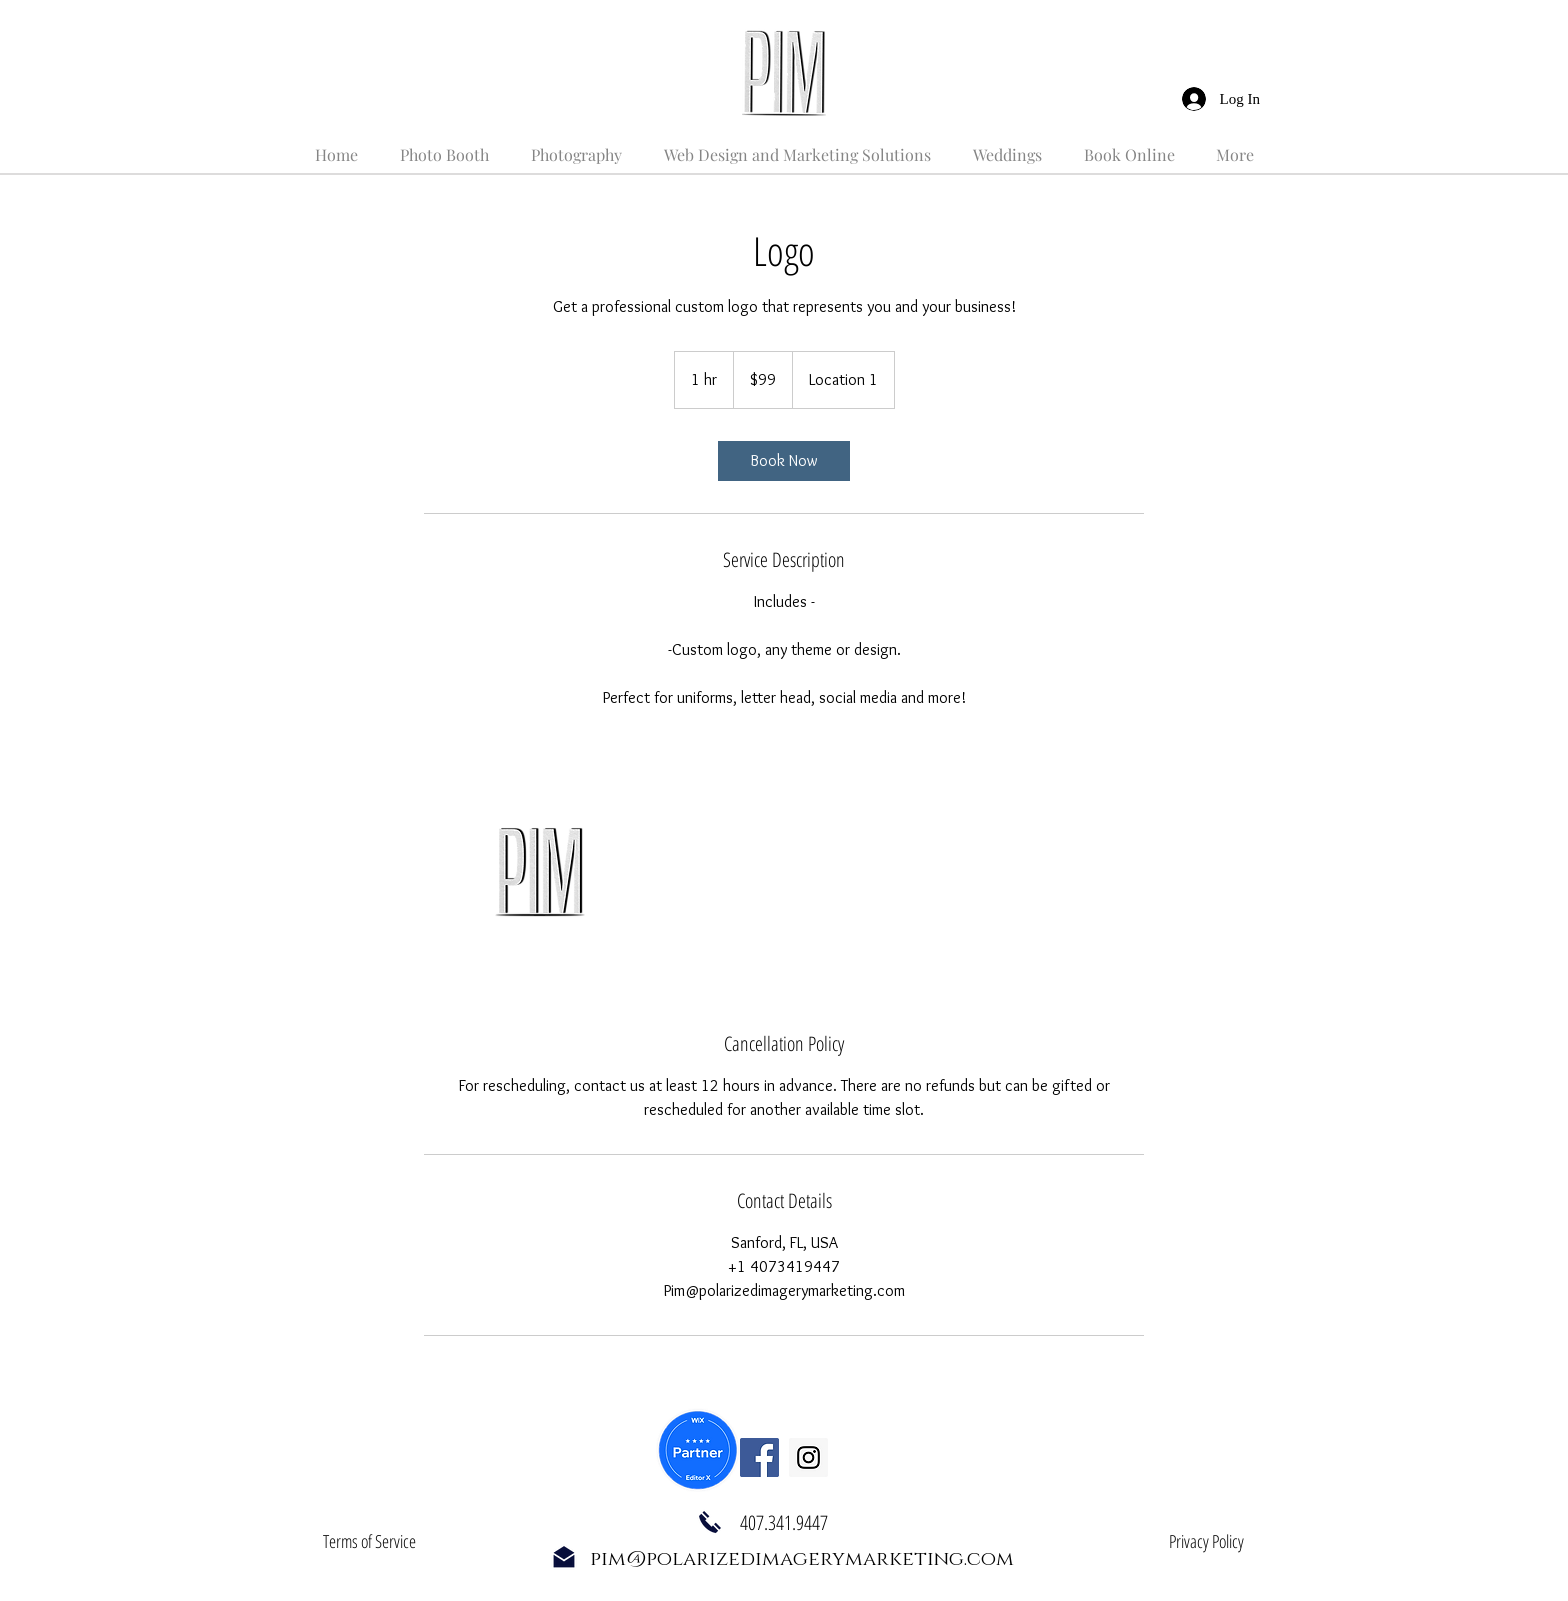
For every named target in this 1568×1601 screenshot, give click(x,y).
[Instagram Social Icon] (808, 1457)
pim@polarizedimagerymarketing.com (802, 1559)
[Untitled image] (540, 870)
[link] (784, 461)
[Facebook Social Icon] (759, 1457)
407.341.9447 (784, 1522)
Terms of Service (369, 1541)
